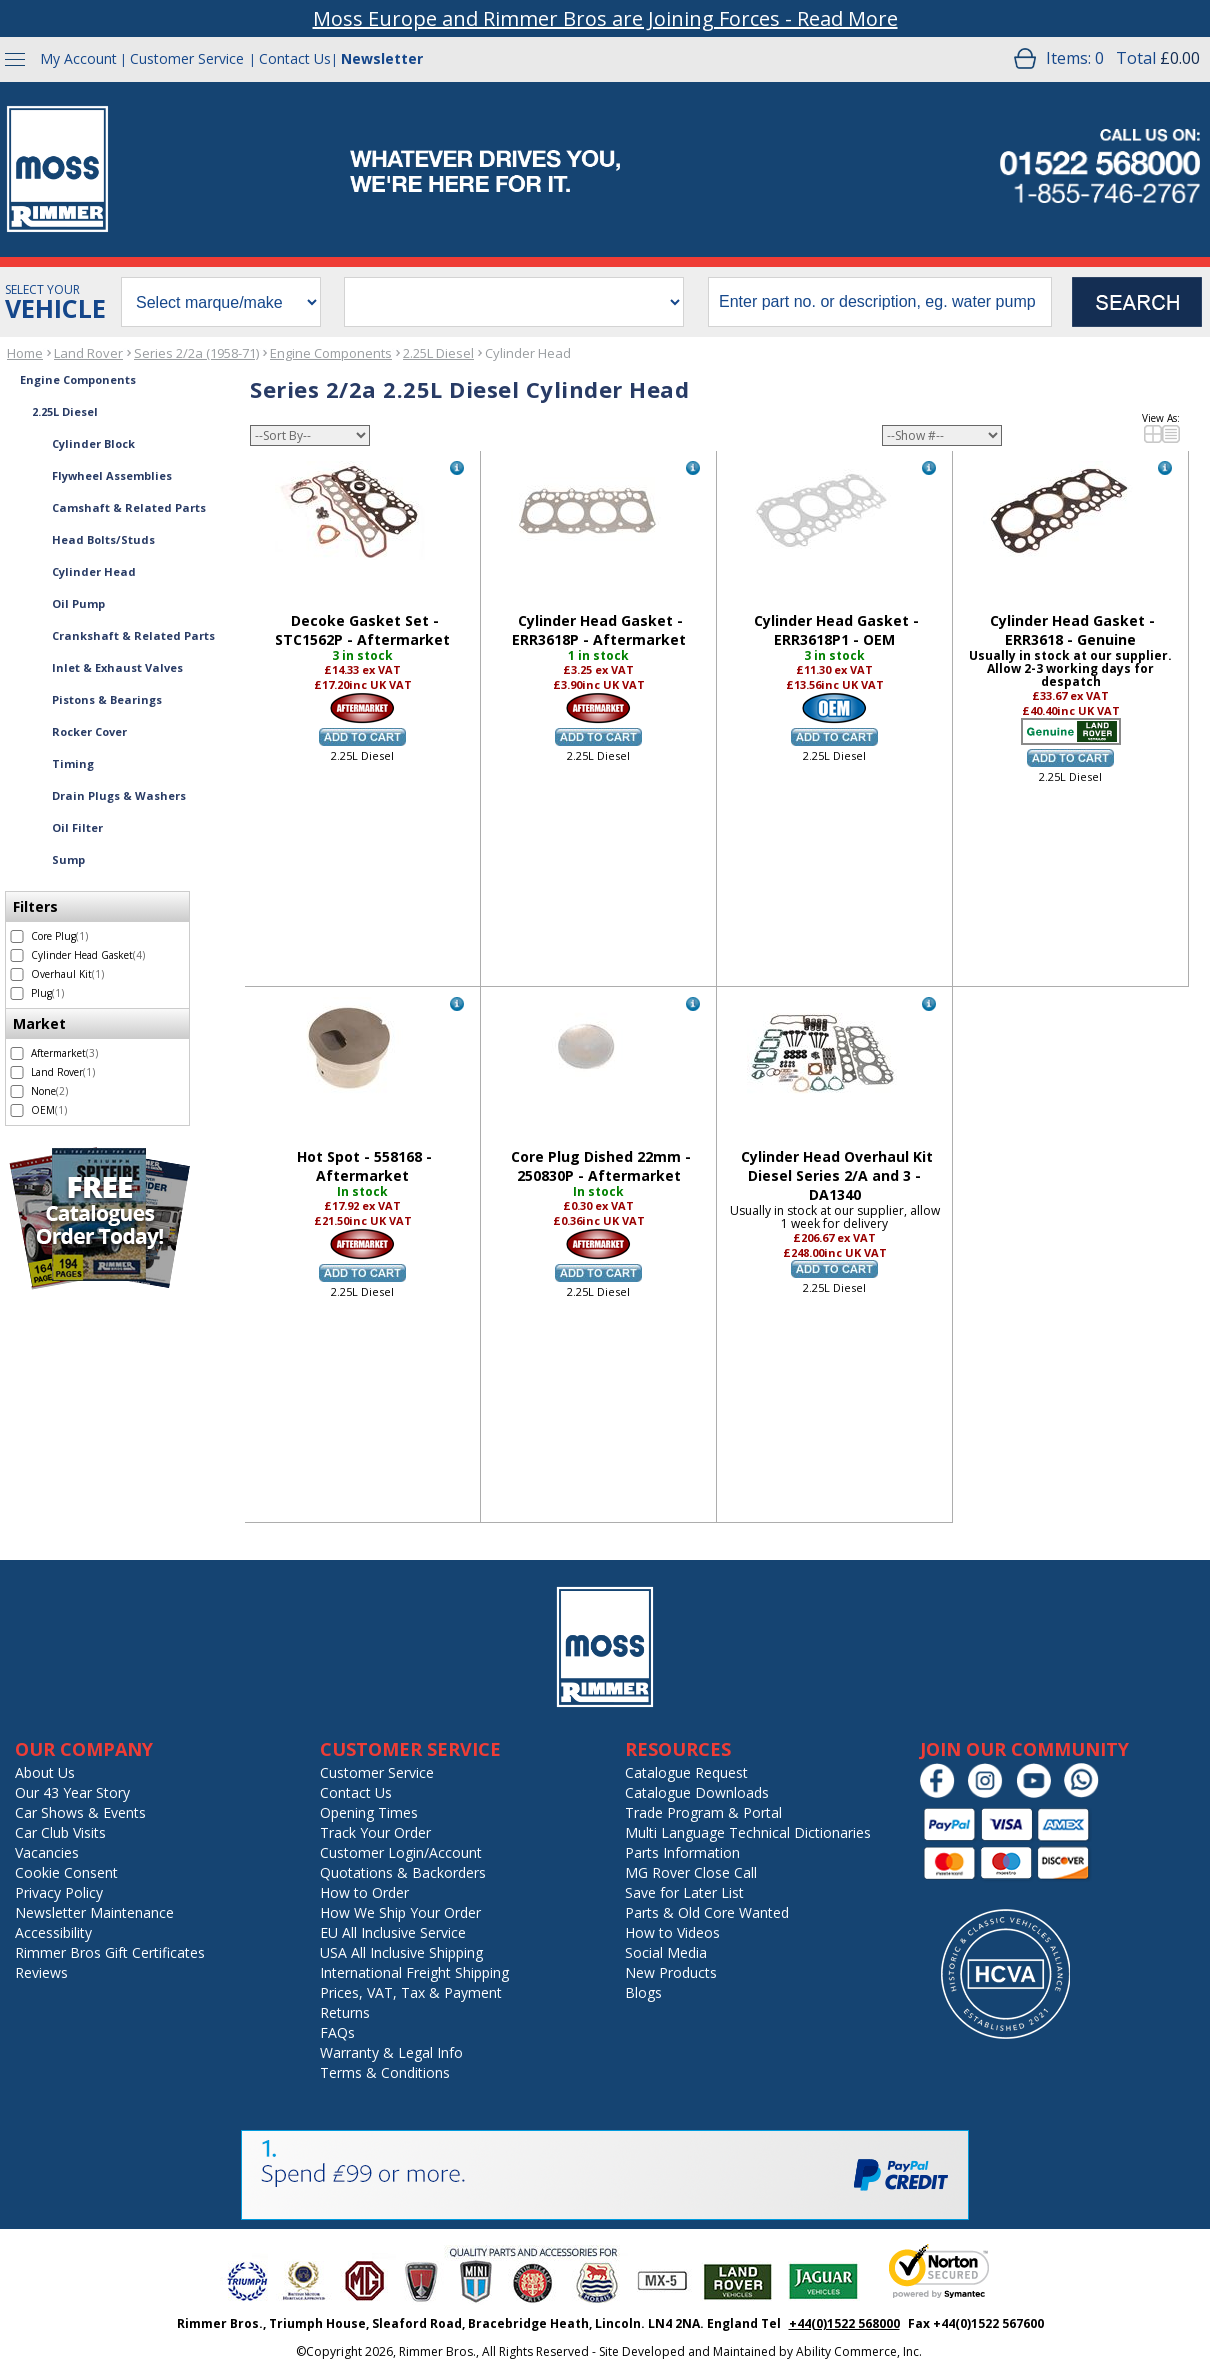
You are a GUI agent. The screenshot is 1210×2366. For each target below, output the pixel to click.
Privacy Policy (59, 1892)
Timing (73, 763)
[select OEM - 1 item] (17, 1110)
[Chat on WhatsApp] (1086, 1793)
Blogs (643, 1992)
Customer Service (187, 58)
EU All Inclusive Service (393, 1932)
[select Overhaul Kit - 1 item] (17, 974)
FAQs (337, 2032)
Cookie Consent (66, 1872)
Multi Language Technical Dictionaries (748, 1832)
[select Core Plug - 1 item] (17, 936)
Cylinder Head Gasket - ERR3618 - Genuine (1072, 630)
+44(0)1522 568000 (844, 2323)
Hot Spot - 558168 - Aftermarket (364, 1166)
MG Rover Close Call (691, 1872)
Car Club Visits (60, 1832)
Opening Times (369, 1812)
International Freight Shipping (414, 1972)
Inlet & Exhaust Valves (117, 667)
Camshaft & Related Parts (129, 507)
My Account (78, 58)
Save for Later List (684, 1892)
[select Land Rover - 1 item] (17, 1072)
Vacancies (47, 1852)
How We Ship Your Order (400, 1912)
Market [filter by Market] (39, 1023)
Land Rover (88, 353)
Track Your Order (375, 1832)
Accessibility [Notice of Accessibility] (53, 1932)
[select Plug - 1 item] (17, 993)
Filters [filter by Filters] (35, 906)
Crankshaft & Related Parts (133, 635)
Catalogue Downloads (697, 1792)
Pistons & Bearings (107, 699)
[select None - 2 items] (17, 1091)
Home (25, 353)
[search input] (880, 302)
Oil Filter (77, 827)
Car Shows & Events (80, 1812)
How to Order (364, 1892)
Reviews (41, 1972)
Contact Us (295, 58)
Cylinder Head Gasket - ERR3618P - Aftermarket (599, 630)
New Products (671, 1972)
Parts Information (682, 1852)
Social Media (666, 1952)
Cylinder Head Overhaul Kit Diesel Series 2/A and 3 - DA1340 (837, 1175)
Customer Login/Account (401, 1852)
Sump (68, 859)
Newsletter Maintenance (94, 1912)
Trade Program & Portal (703, 1812)
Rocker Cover (89, 731)
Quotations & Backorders (403, 1872)
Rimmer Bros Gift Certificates (110, 1952)
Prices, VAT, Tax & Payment (411, 1992)
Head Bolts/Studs (103, 539)
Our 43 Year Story (72, 1792)
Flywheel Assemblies (112, 475)
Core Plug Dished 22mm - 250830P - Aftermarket (601, 1166)
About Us (45, 1772)
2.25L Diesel (438, 353)
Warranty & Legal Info (391, 2052)
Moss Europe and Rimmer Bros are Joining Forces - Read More (605, 18)
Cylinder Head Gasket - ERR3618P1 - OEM (836, 630)
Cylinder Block (93, 443)
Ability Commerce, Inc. (859, 2351)
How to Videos (672, 1932)
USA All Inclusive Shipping (401, 1952)
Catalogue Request (686, 1772)
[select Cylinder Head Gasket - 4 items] (17, 955)
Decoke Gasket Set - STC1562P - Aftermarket (362, 630)
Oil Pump (78, 603)
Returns (345, 2012)
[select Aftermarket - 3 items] (17, 1053)
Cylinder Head (528, 353)
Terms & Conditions (385, 2072)
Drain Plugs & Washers (119, 795)
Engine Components (331, 353)
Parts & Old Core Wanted (707, 1912)
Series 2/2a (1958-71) (196, 353)
